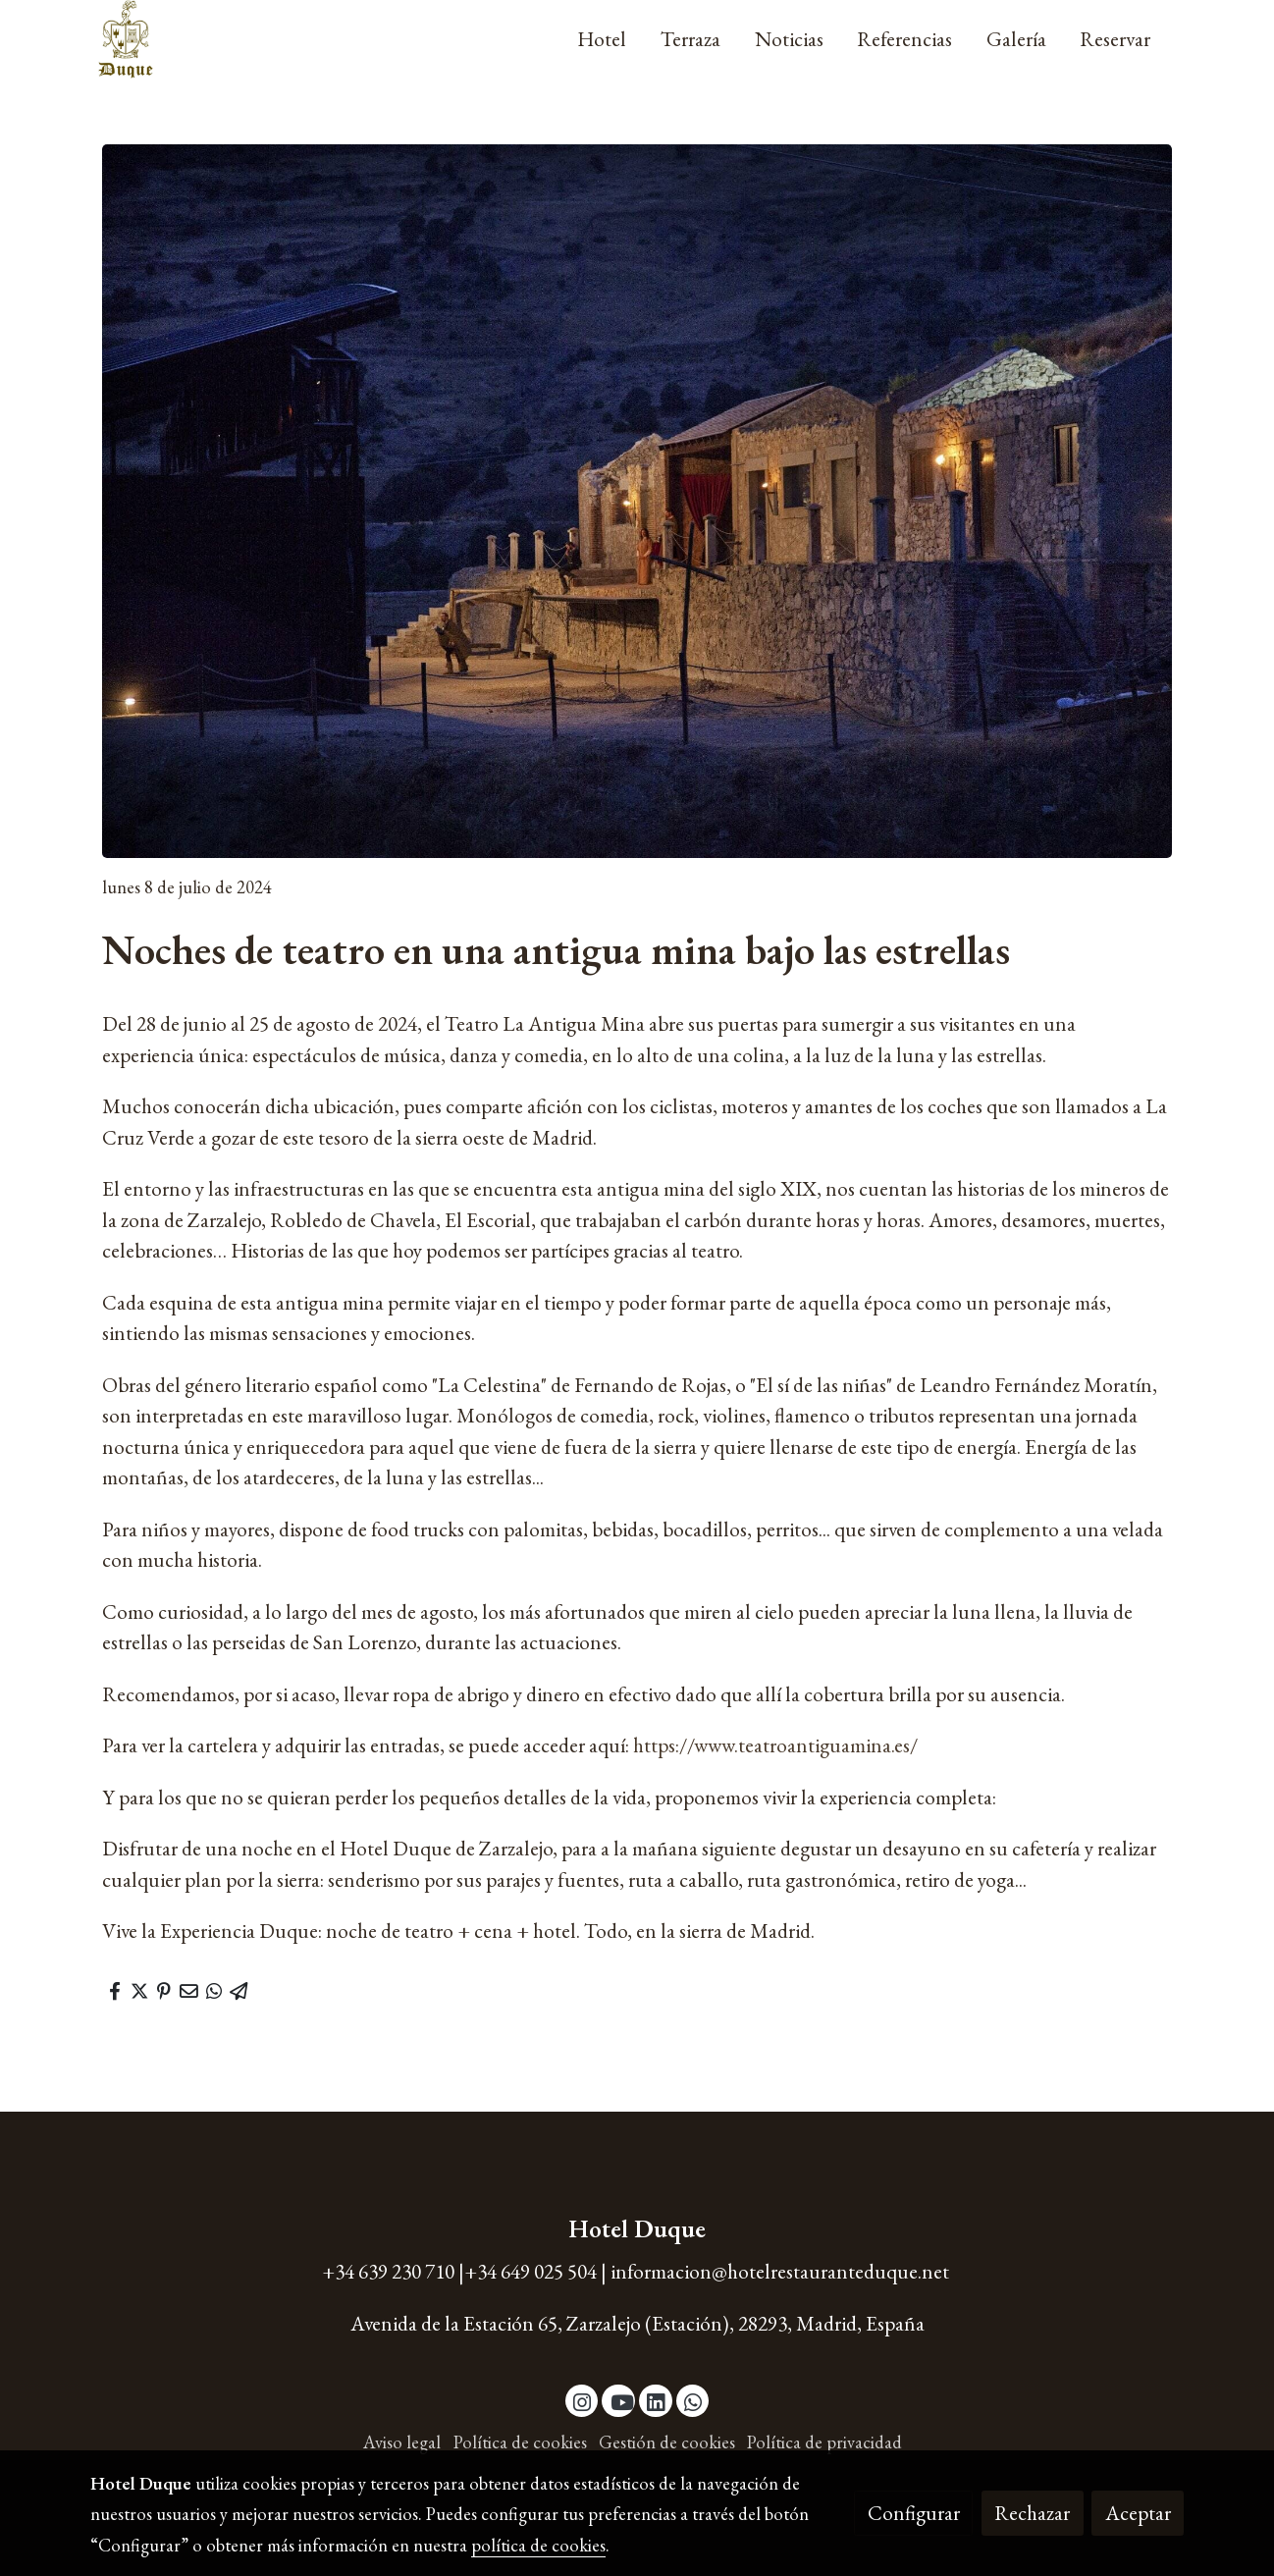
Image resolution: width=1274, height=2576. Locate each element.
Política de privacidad (824, 2442)
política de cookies (538, 2545)
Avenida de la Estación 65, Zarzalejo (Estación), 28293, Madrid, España (637, 2323)
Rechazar (1032, 2512)
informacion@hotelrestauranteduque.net (779, 2271)
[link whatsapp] (693, 2400)
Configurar (914, 2512)
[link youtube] (622, 2400)
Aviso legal (402, 2442)
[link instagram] (582, 2400)
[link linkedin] (656, 2400)
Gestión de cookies (667, 2442)
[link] (125, 39)
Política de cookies (520, 2442)
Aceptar (1138, 2512)
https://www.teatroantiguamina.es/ (775, 1745)
